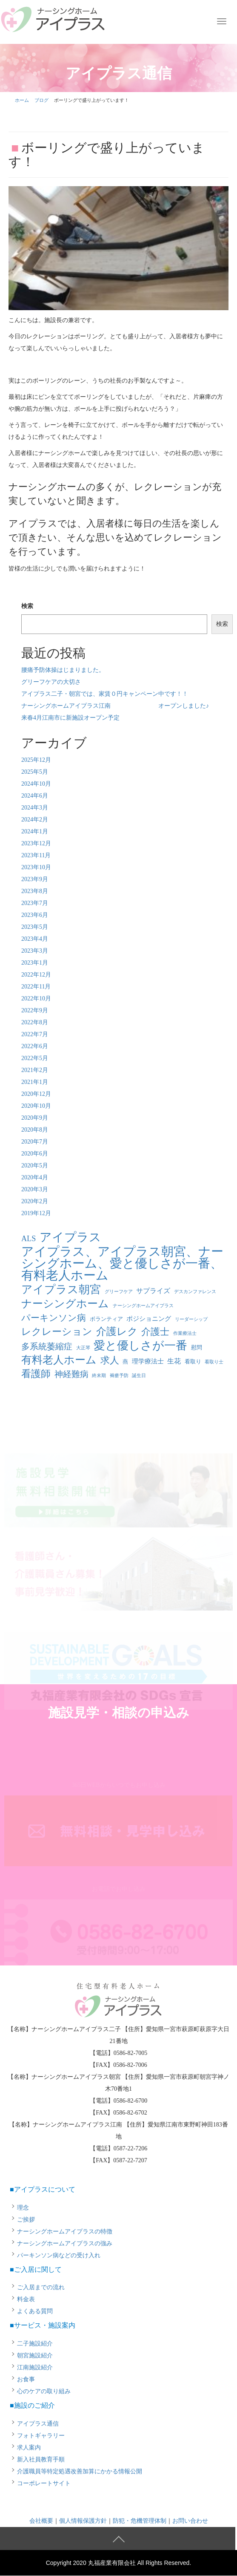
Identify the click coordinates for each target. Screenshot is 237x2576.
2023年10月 (36, 867)
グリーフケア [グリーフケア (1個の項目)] (119, 1291)
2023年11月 (36, 855)
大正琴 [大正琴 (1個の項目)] (83, 1348)
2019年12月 (36, 1213)
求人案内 (29, 2447)
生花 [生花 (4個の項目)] (174, 1361)
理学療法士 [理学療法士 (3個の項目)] (148, 1361)
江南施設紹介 (35, 2367)
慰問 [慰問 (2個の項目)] (196, 1347)
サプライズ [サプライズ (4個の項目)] (153, 1290)
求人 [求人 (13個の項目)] (109, 1360)
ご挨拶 (26, 2219)
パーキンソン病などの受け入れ (58, 2255)
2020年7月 (34, 1141)
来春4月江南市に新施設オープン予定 (70, 718)
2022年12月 (36, 974)
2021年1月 (34, 1082)
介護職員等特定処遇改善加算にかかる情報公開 (79, 2471)
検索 (27, 606)
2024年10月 (36, 784)
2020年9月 (34, 1118)
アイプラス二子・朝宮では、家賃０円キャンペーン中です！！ (104, 694)
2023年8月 (34, 891)
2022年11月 (36, 986)
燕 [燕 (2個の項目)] (125, 1361)
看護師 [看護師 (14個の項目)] (36, 1374)
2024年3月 (34, 807)
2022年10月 (36, 998)
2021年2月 (34, 1070)
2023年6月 (34, 915)
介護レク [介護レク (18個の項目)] (117, 1331)
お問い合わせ (190, 2521)
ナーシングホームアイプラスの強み (64, 2243)
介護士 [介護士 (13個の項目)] (155, 1331)
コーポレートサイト (44, 2483)
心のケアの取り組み (44, 2391)
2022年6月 (34, 1046)
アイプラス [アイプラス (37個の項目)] (70, 1237)
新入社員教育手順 (41, 2459)
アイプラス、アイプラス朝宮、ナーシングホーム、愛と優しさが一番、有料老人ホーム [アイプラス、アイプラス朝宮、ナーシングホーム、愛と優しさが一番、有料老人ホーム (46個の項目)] (122, 1263)
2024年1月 (34, 831)
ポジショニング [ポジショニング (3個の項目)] (148, 1318)
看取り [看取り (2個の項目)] (193, 1361)
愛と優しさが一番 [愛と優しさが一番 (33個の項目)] (140, 1345)
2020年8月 (34, 1130)
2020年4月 (34, 1177)
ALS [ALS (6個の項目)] (28, 1238)
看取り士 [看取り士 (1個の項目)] (214, 1362)
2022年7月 (34, 1034)
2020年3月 (34, 1189)
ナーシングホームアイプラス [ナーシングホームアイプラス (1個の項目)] (143, 1305)
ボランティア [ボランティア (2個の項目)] (106, 1319)
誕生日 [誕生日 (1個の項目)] (139, 1375)
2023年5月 (34, 927)
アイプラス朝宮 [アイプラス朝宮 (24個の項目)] (61, 1290)
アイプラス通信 (38, 2423)
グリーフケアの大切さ (51, 682)
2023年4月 (34, 939)
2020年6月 (34, 1153)
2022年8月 (34, 1022)
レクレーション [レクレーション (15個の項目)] (56, 1331)
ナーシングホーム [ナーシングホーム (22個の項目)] (65, 1303)
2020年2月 (34, 1201)
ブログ (41, 100)
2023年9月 (34, 879)
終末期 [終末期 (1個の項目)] (99, 1375)
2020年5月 (34, 1165)
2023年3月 (34, 951)
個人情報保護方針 (83, 2521)
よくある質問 (35, 2311)
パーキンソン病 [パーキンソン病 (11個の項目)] (53, 1318)
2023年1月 (34, 963)
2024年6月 (34, 795)
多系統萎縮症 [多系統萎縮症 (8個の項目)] (46, 1346)
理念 (23, 2207)
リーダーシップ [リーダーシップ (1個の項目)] (191, 1319)
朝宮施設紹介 (35, 2355)
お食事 (26, 2379)
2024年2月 (34, 819)
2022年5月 (34, 1058)
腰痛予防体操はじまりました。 (63, 670)
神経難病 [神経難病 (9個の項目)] (71, 1374)
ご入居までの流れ (41, 2287)
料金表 (26, 2299)
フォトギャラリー (41, 2435)
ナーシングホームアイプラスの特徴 (64, 2231)
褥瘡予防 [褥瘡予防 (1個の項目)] (119, 1375)
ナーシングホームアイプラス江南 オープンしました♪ (115, 706)
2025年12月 (36, 760)
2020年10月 (36, 1106)
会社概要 (41, 2521)
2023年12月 (36, 843)
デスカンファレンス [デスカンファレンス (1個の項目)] (195, 1291)
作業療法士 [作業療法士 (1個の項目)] (185, 1333)
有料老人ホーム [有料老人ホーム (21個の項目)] (59, 1360)
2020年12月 (36, 1094)
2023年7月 (34, 903)
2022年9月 (34, 1010)
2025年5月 (34, 772)
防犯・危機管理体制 (139, 2521)
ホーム (22, 100)
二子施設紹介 (35, 2343)
